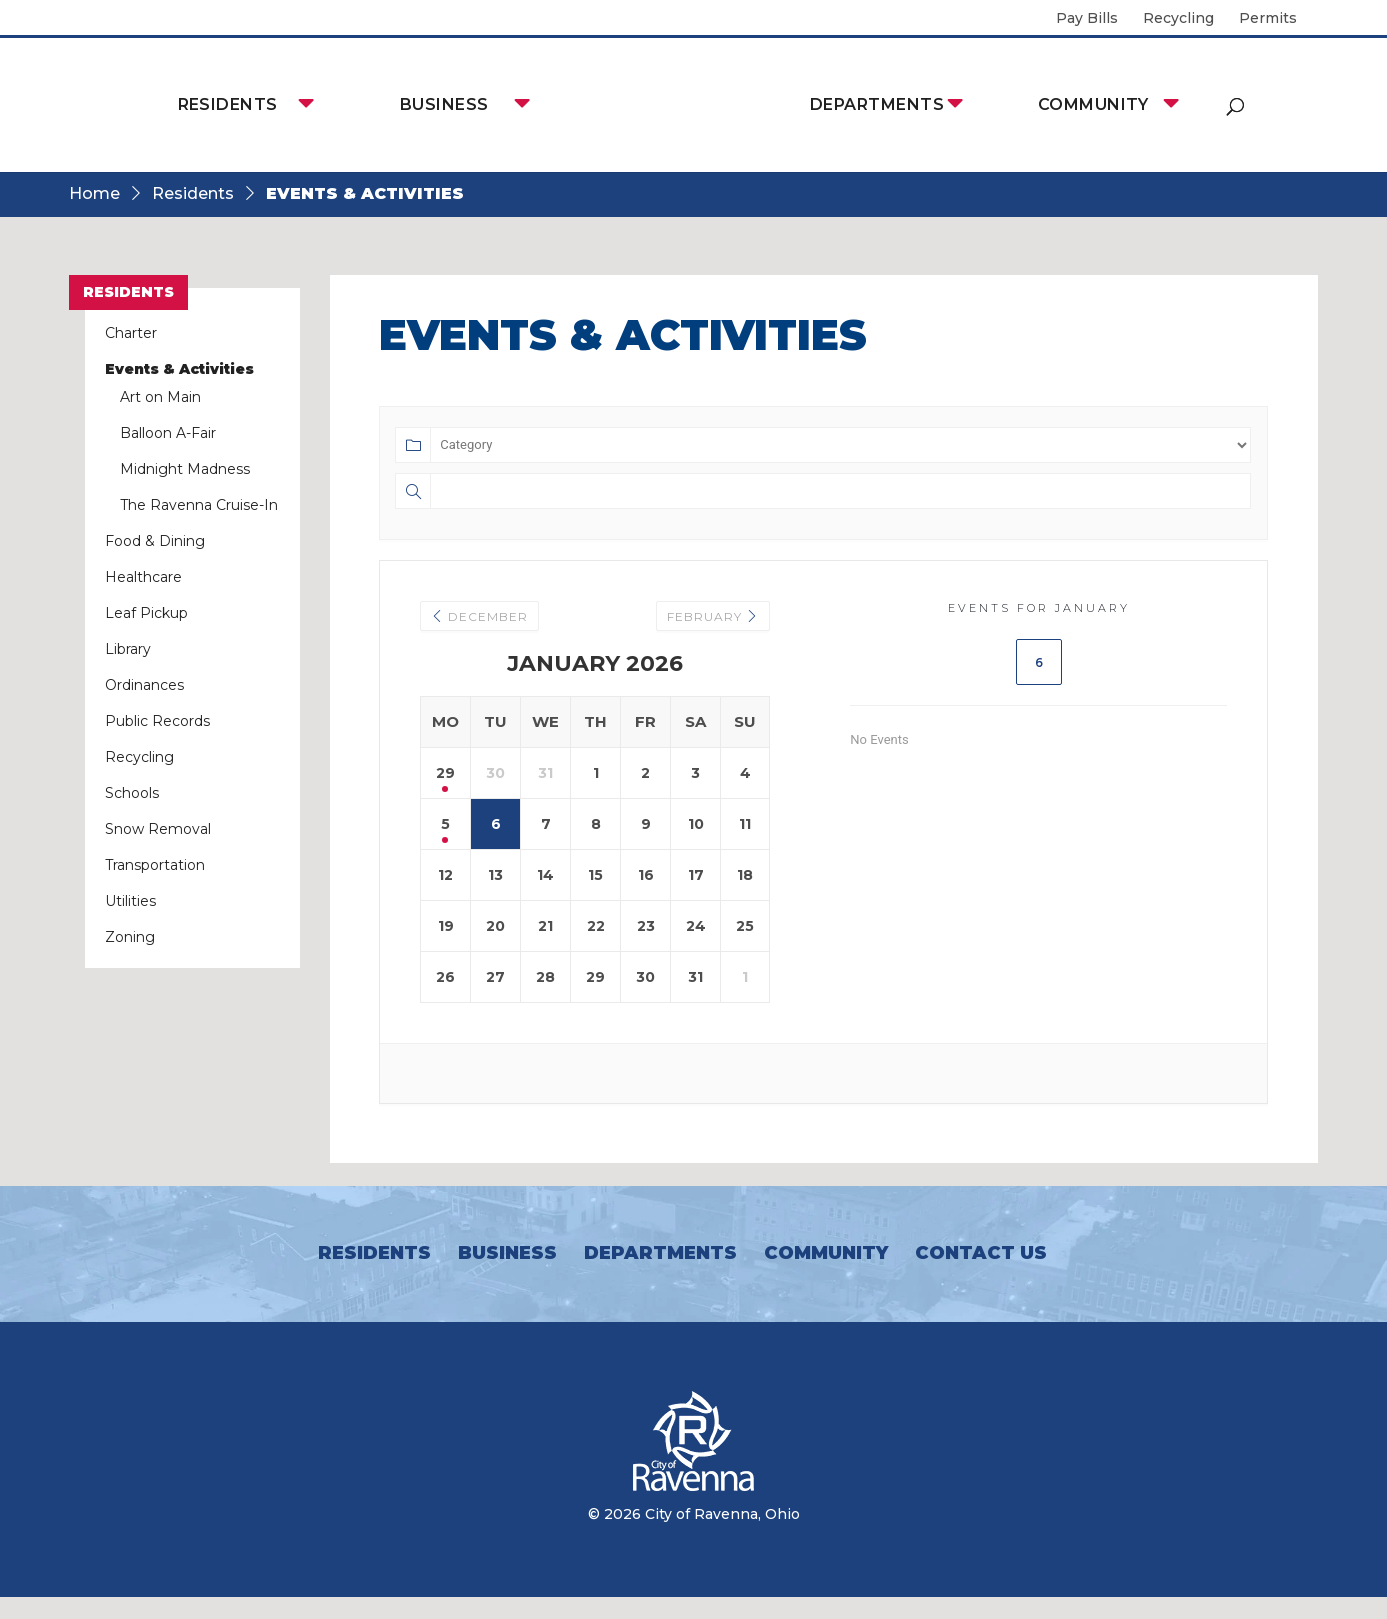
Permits (1268, 19)
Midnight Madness (185, 469)
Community (1093, 104)
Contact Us (981, 1253)
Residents (228, 104)
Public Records (157, 721)
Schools (132, 793)
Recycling (1178, 19)
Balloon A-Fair (168, 433)
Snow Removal (158, 829)
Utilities (130, 901)
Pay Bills (1087, 19)
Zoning (130, 937)
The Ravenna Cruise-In (199, 505)
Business (444, 104)
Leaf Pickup (146, 613)
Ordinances (144, 685)
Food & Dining (155, 541)
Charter (131, 333)
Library (128, 649)
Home (94, 193)
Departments (877, 104)
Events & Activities (179, 369)
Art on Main (160, 397)
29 (445, 773)
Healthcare (143, 577)
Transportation (155, 865)
